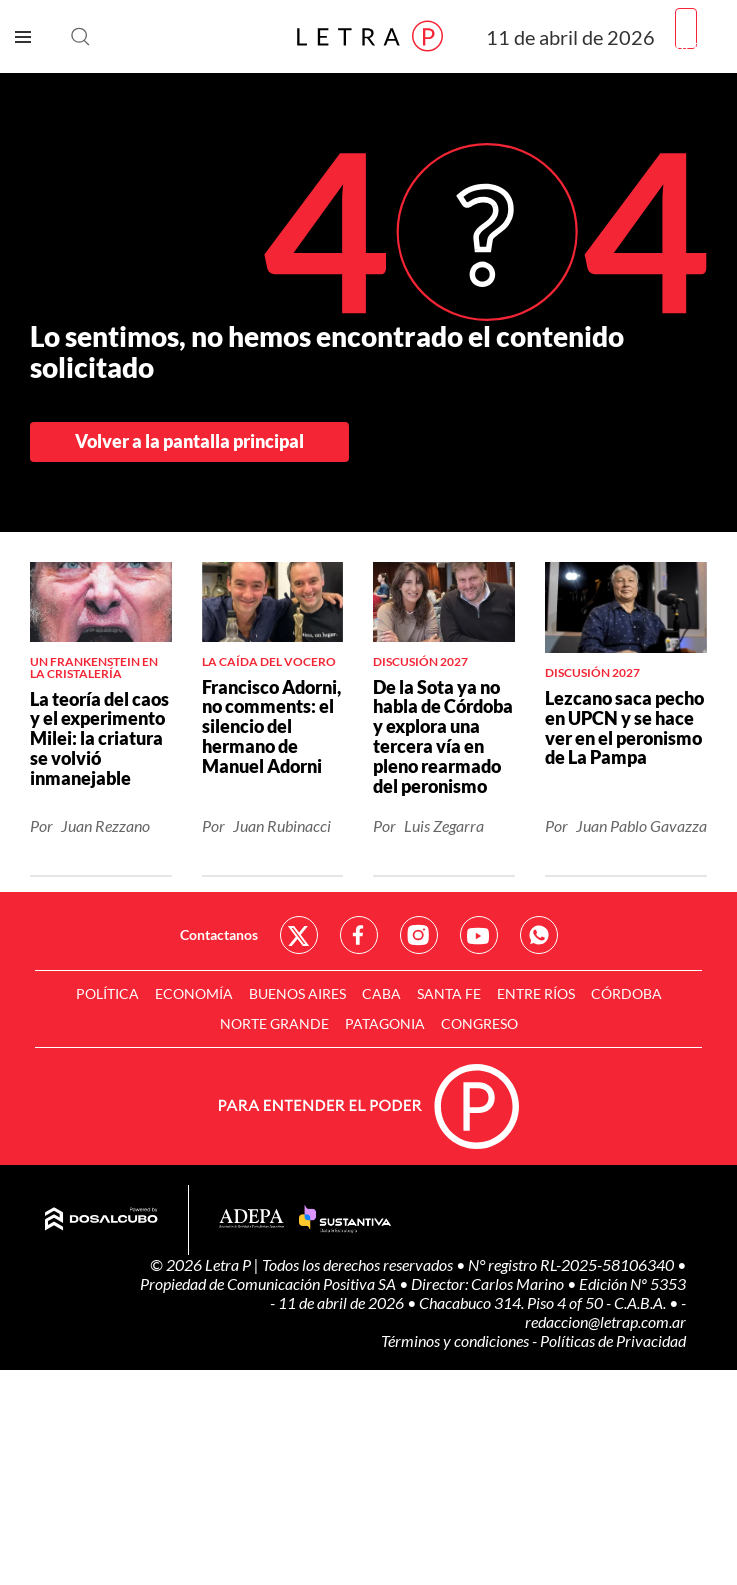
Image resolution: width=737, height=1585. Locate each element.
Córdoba (626, 993)
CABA (381, 993)
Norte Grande (274, 1023)
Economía (194, 993)
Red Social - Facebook (359, 935)
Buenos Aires (297, 993)
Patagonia (385, 1023)
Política (107, 993)
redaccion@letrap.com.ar (605, 1321)
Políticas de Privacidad (613, 1340)
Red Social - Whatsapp (539, 935)
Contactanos (219, 934)
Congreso (479, 1023)
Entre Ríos (536, 993)
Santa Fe (449, 993)
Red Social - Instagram (419, 935)
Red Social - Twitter (299, 935)
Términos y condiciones (456, 1340)
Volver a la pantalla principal (189, 441)
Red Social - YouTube (479, 935)
